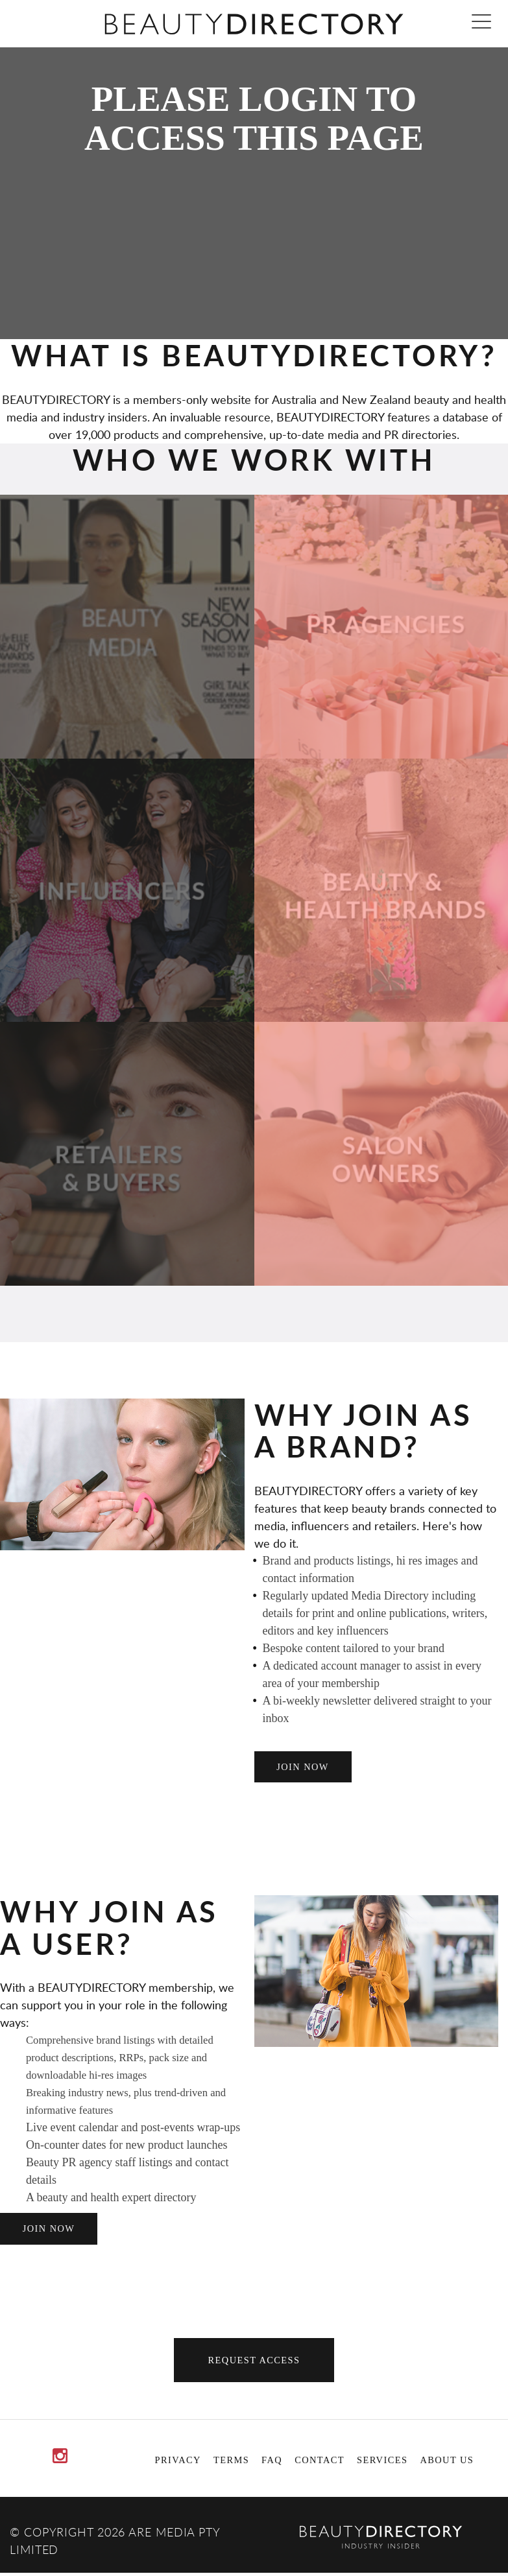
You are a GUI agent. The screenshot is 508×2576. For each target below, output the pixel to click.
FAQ (271, 2460)
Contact (320, 2460)
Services (382, 2460)
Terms (231, 2460)
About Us (447, 2460)
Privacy (178, 2460)
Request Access (254, 2360)
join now (302, 1767)
